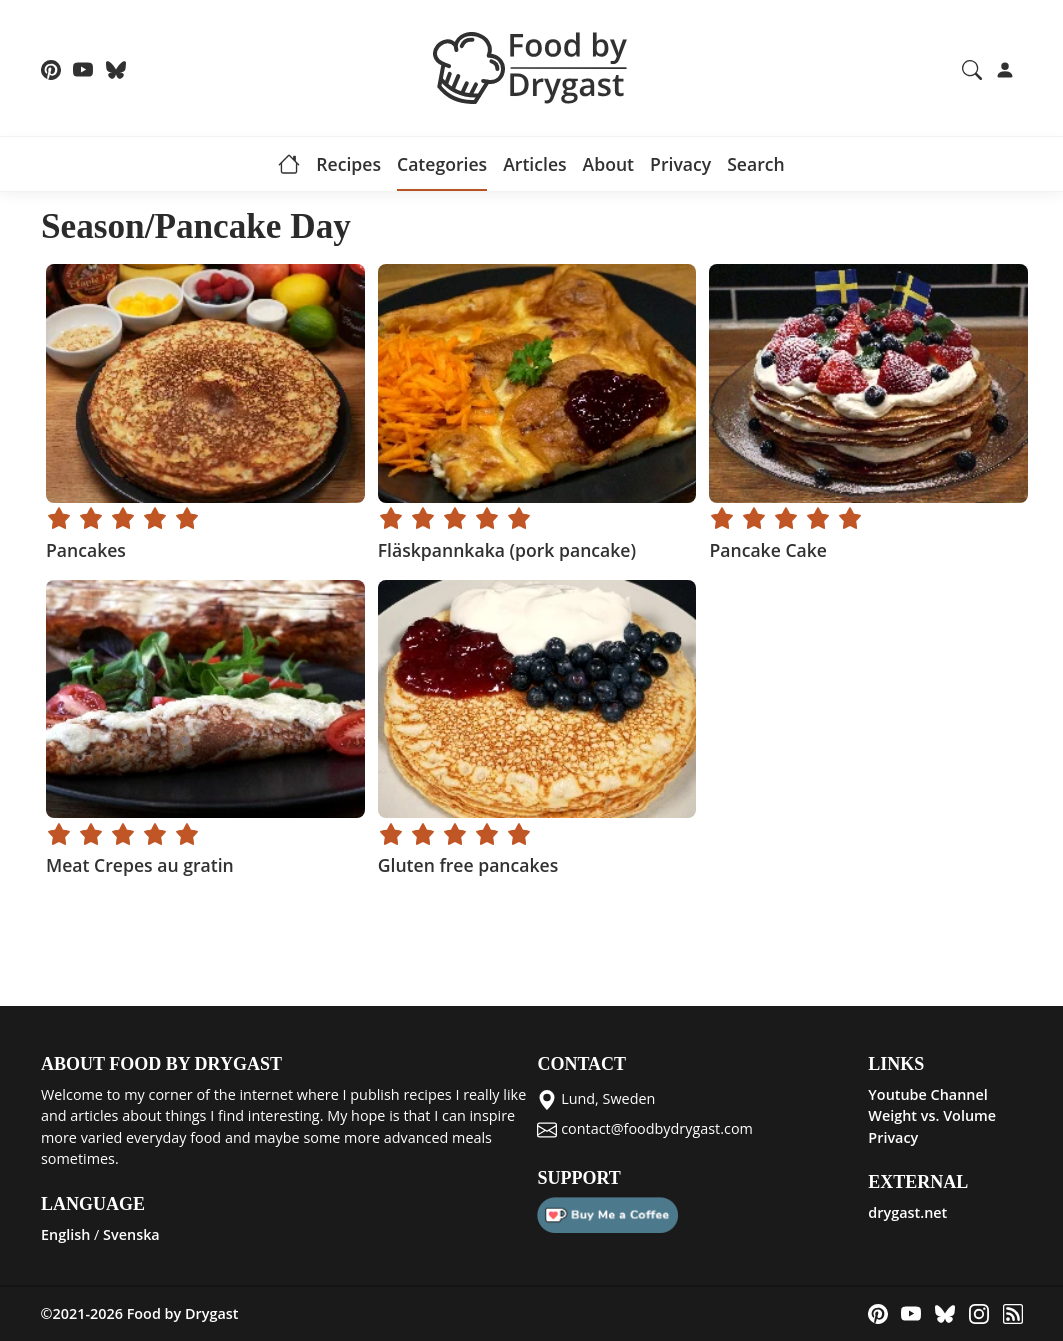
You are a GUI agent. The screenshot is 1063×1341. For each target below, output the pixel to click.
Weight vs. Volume (932, 1115)
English (65, 1234)
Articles (534, 164)
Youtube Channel (927, 1094)
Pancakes (86, 550)
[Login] (1005, 68)
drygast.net (907, 1212)
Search (756, 164)
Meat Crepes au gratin (140, 865)
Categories (442, 164)
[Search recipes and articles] (972, 68)
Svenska (131, 1234)
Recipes (348, 164)
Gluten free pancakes (467, 865)
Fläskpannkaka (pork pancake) (506, 550)
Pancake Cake (768, 550)
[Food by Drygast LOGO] (532, 66)
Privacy (680, 164)
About (608, 164)
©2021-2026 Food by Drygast (140, 1313)
